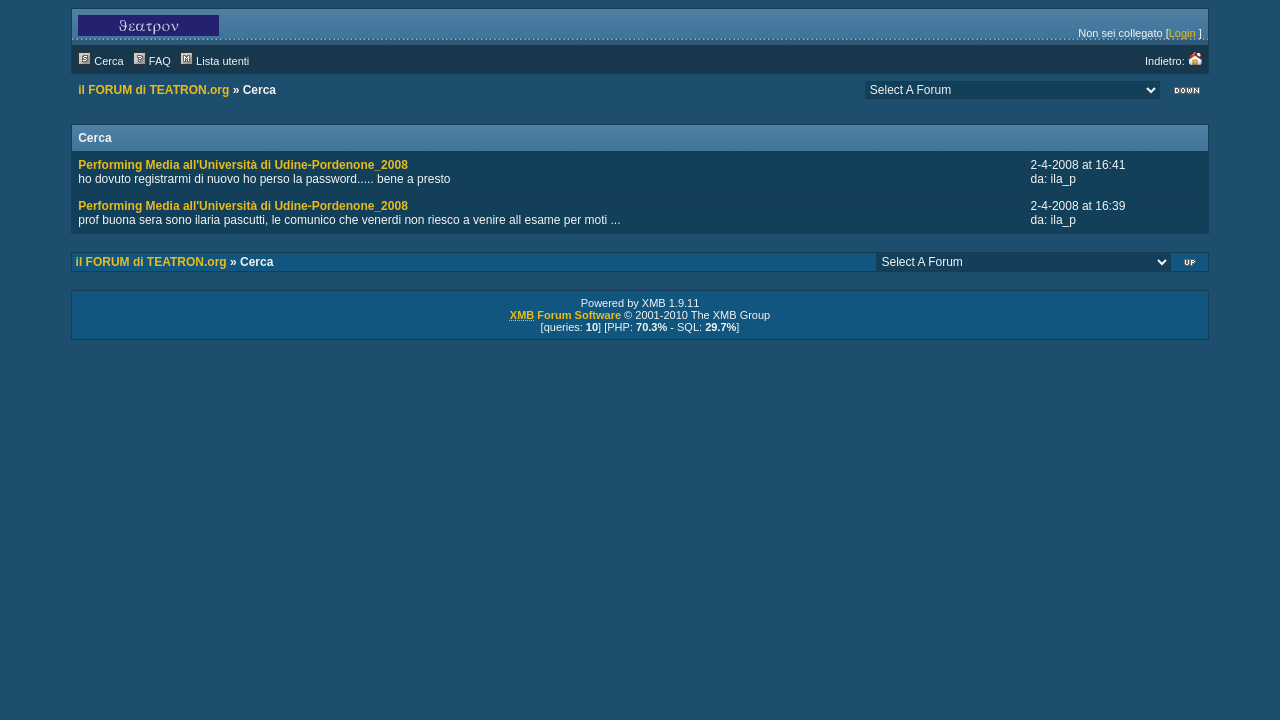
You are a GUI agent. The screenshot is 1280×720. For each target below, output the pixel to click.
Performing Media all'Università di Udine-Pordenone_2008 (243, 165)
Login (1182, 33)
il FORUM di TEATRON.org (153, 90)
